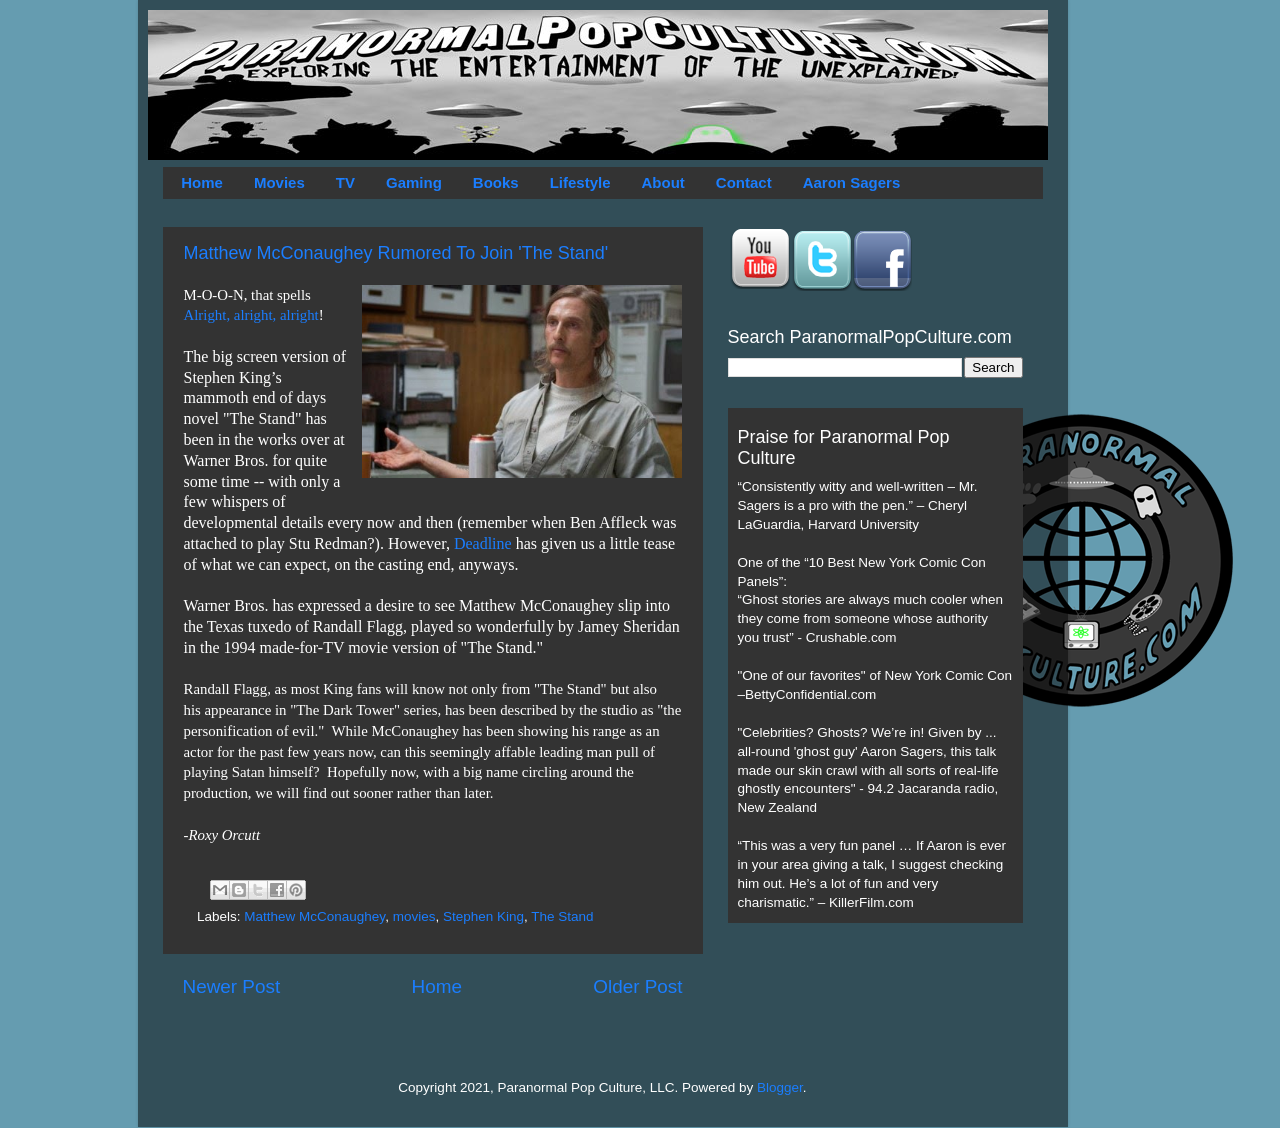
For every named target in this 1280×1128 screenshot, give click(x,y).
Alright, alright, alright (251, 315)
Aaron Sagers (852, 182)
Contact (744, 182)
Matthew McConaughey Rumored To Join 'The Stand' (396, 253)
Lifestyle (580, 182)
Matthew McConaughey (314, 916)
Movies (279, 182)
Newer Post (232, 986)
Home (202, 182)
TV (345, 182)
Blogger (780, 1087)
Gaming (414, 182)
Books (496, 182)
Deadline (483, 543)
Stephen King (483, 916)
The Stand (562, 916)
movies (414, 916)
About (663, 182)
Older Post (637, 986)
